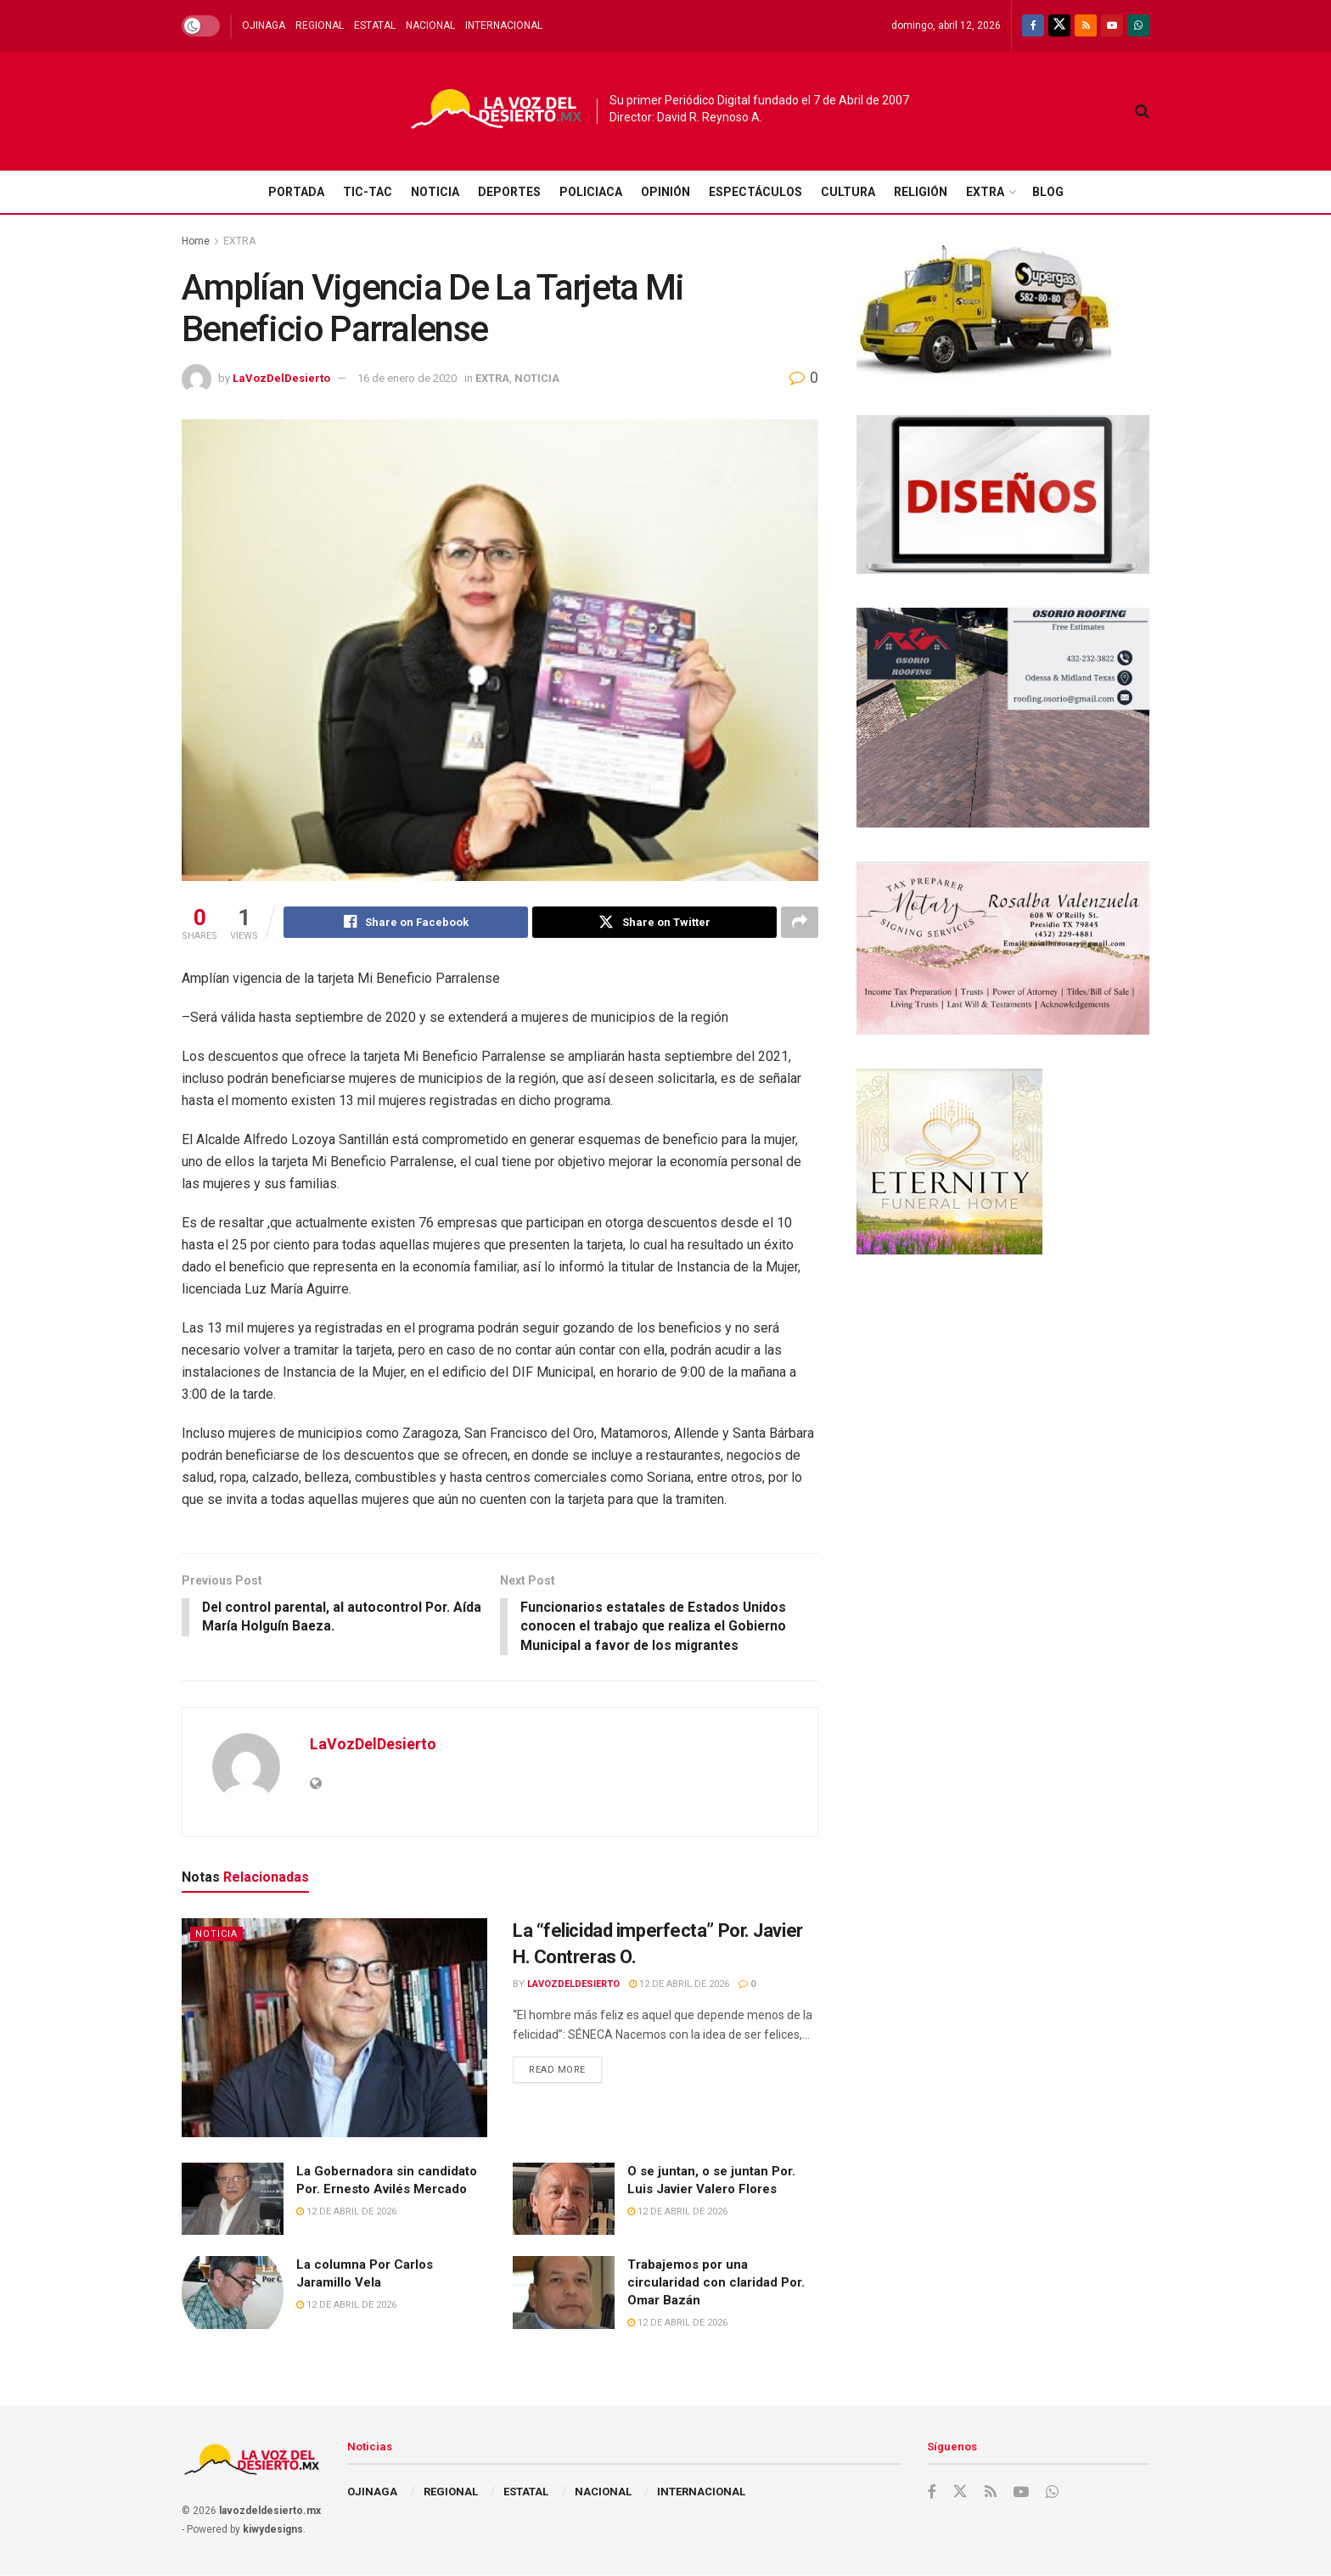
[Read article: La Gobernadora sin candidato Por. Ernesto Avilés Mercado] (233, 2200)
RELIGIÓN (920, 192)
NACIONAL (430, 25)
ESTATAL (375, 25)
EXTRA (985, 192)
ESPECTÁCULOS (755, 192)
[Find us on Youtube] (1112, 26)
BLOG (1048, 192)
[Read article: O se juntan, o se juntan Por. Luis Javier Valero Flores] (564, 2200)
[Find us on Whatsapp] (1138, 26)
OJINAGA (263, 25)
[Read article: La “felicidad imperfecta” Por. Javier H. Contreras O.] (334, 2029)
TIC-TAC (367, 192)
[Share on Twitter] (654, 922)
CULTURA (848, 192)
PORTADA (296, 192)
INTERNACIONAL (503, 25)
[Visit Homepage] (496, 111)
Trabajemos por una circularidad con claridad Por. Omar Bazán (716, 2284)
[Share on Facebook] (406, 922)
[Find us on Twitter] (1059, 26)
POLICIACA (590, 192)
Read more (565, 2066)
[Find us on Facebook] (1033, 26)
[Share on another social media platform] (799, 922)
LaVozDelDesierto (281, 378)
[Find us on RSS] (1086, 26)
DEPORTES (509, 192)
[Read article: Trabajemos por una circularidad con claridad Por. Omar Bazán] (564, 2294)
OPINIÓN (665, 192)
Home (196, 241)
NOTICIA (435, 192)
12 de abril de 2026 (679, 1984)
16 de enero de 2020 (407, 378)
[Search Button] (1142, 111)
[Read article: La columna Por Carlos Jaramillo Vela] (233, 2294)
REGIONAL (319, 25)
